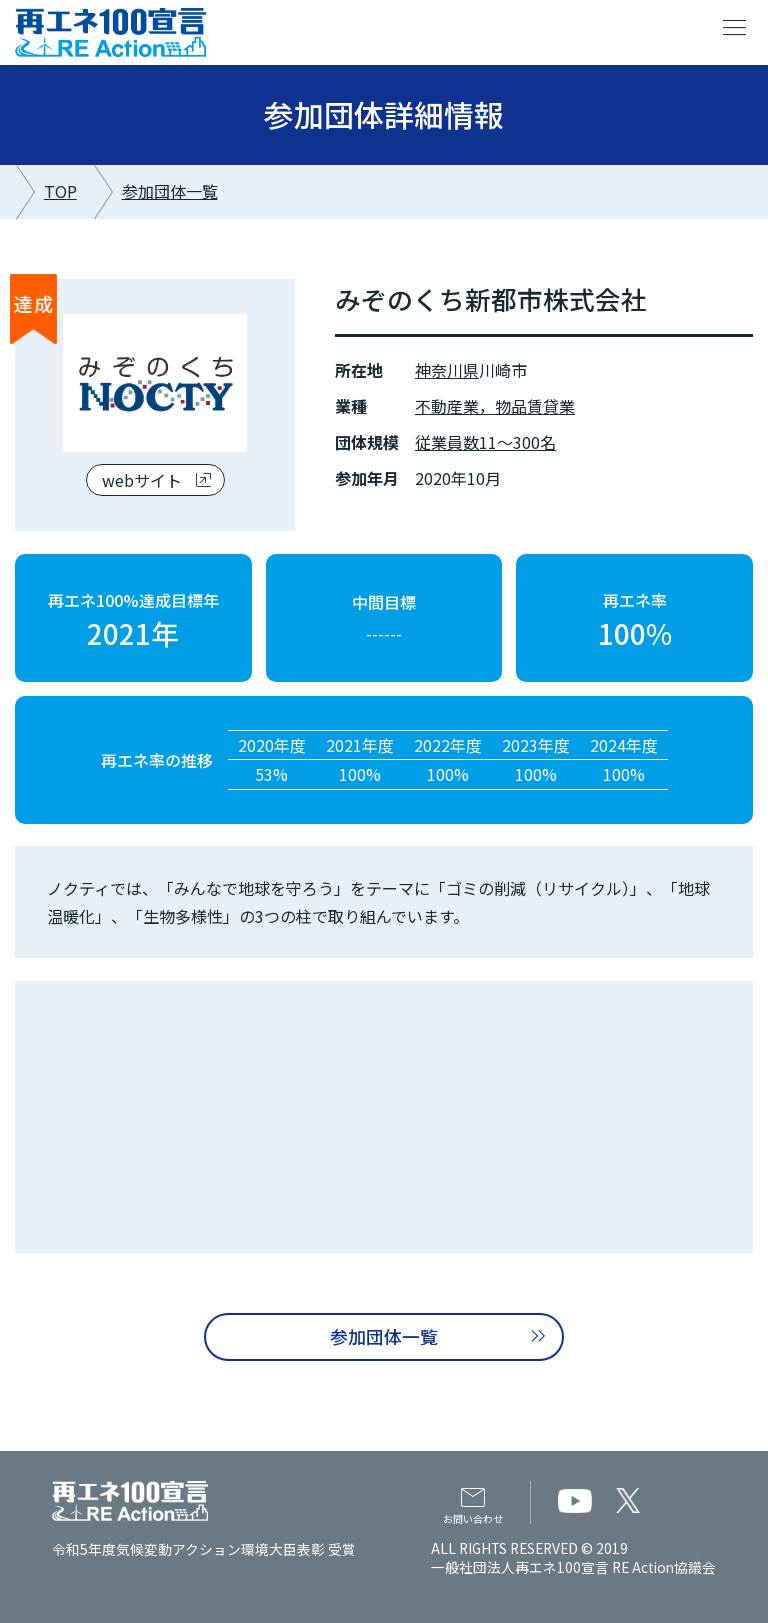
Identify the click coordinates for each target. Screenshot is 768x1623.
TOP (60, 191)
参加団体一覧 (170, 191)
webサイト (142, 480)
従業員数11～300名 (485, 442)
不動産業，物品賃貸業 (495, 406)
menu (735, 28)
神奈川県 (447, 370)
